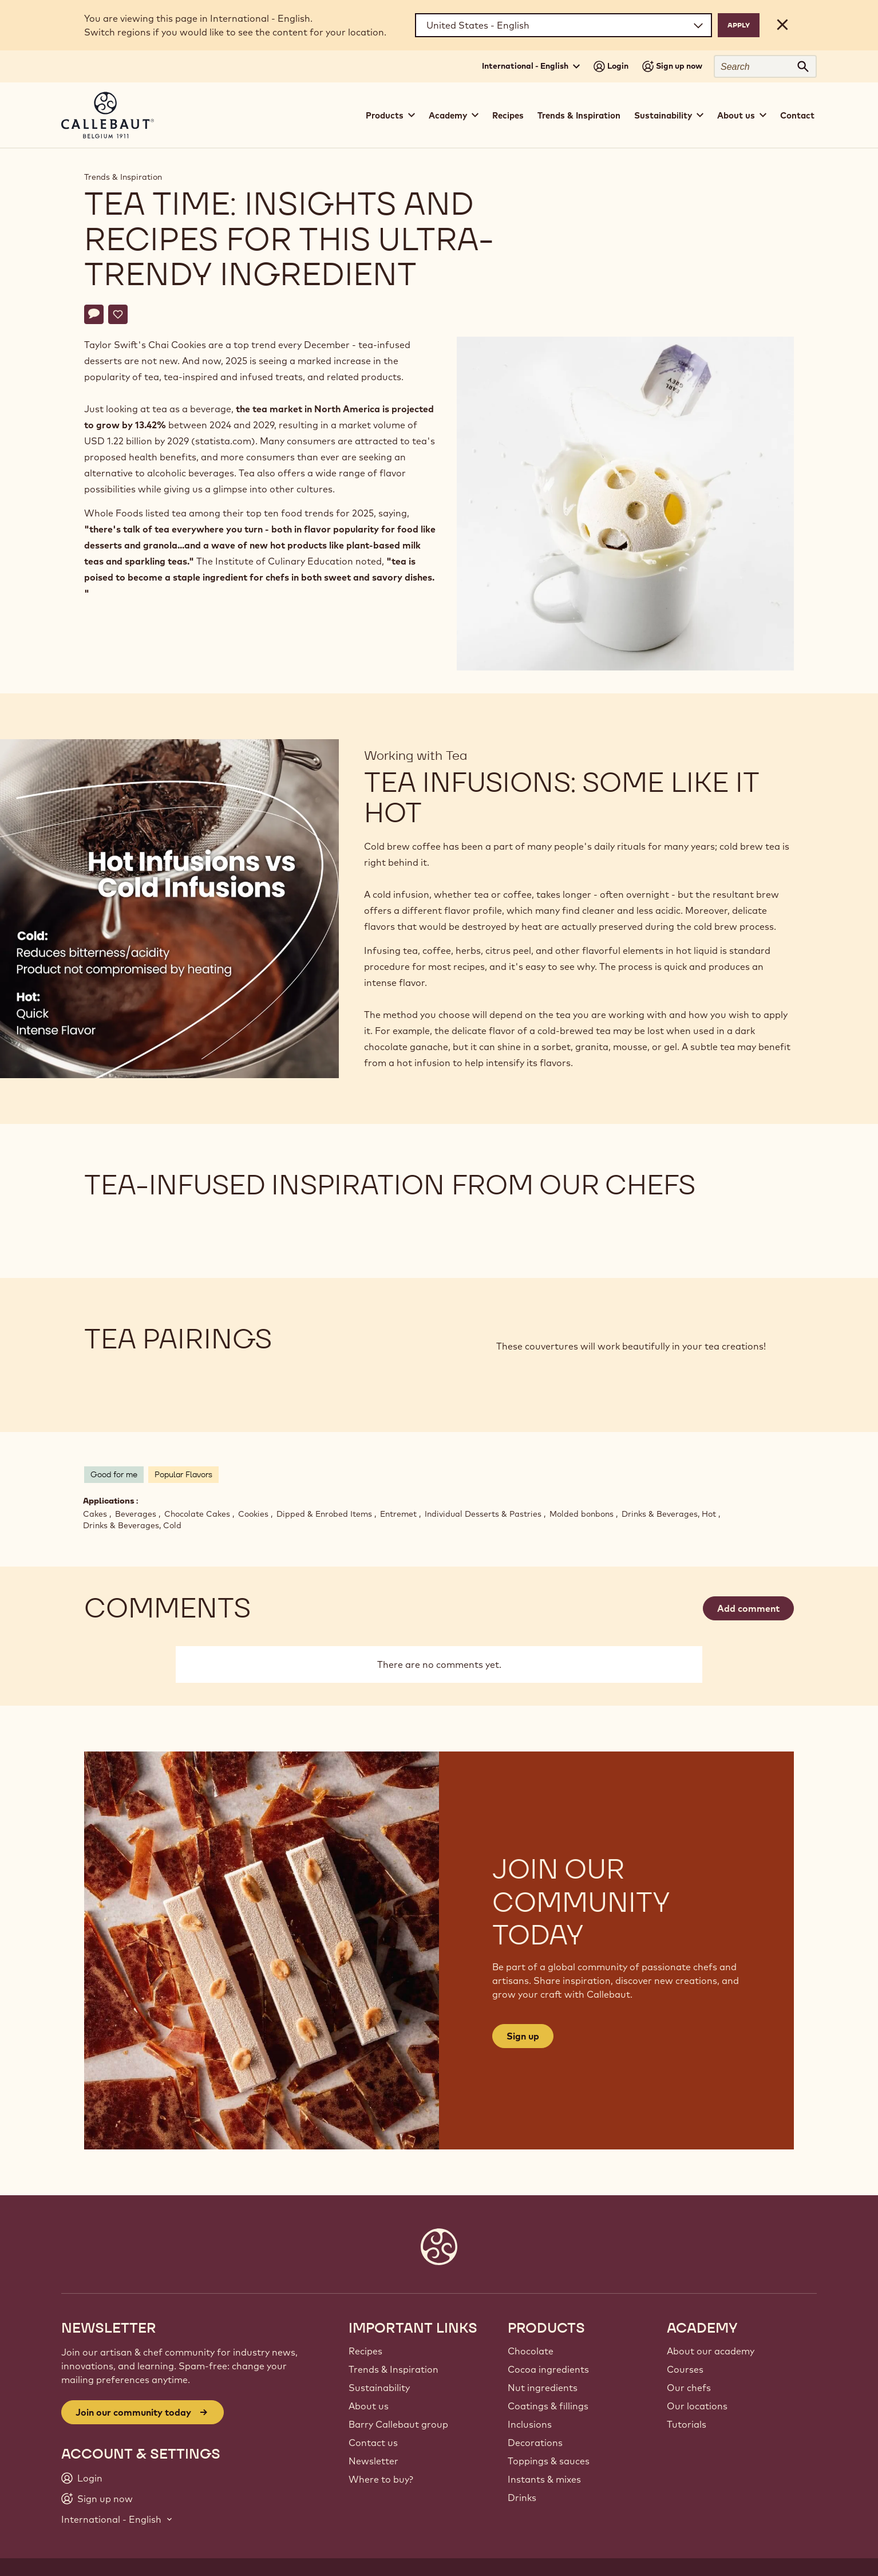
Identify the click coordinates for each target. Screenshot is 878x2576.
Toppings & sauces (549, 2461)
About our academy (710, 2351)
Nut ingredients (543, 2387)
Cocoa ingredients (548, 2369)
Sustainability (379, 2387)
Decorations (535, 2442)
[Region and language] (563, 25)
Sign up (523, 2036)
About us (369, 2406)
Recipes (508, 115)
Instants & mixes (544, 2479)
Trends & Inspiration (578, 115)
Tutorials (686, 2424)
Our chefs (689, 2387)
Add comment (748, 1608)
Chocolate (530, 2351)
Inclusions (530, 2424)
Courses (685, 2369)
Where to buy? (381, 2479)
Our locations (697, 2406)
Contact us (373, 2442)
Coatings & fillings (548, 2406)
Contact (797, 115)
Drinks (522, 2497)
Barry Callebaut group (398, 2424)
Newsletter (373, 2461)
